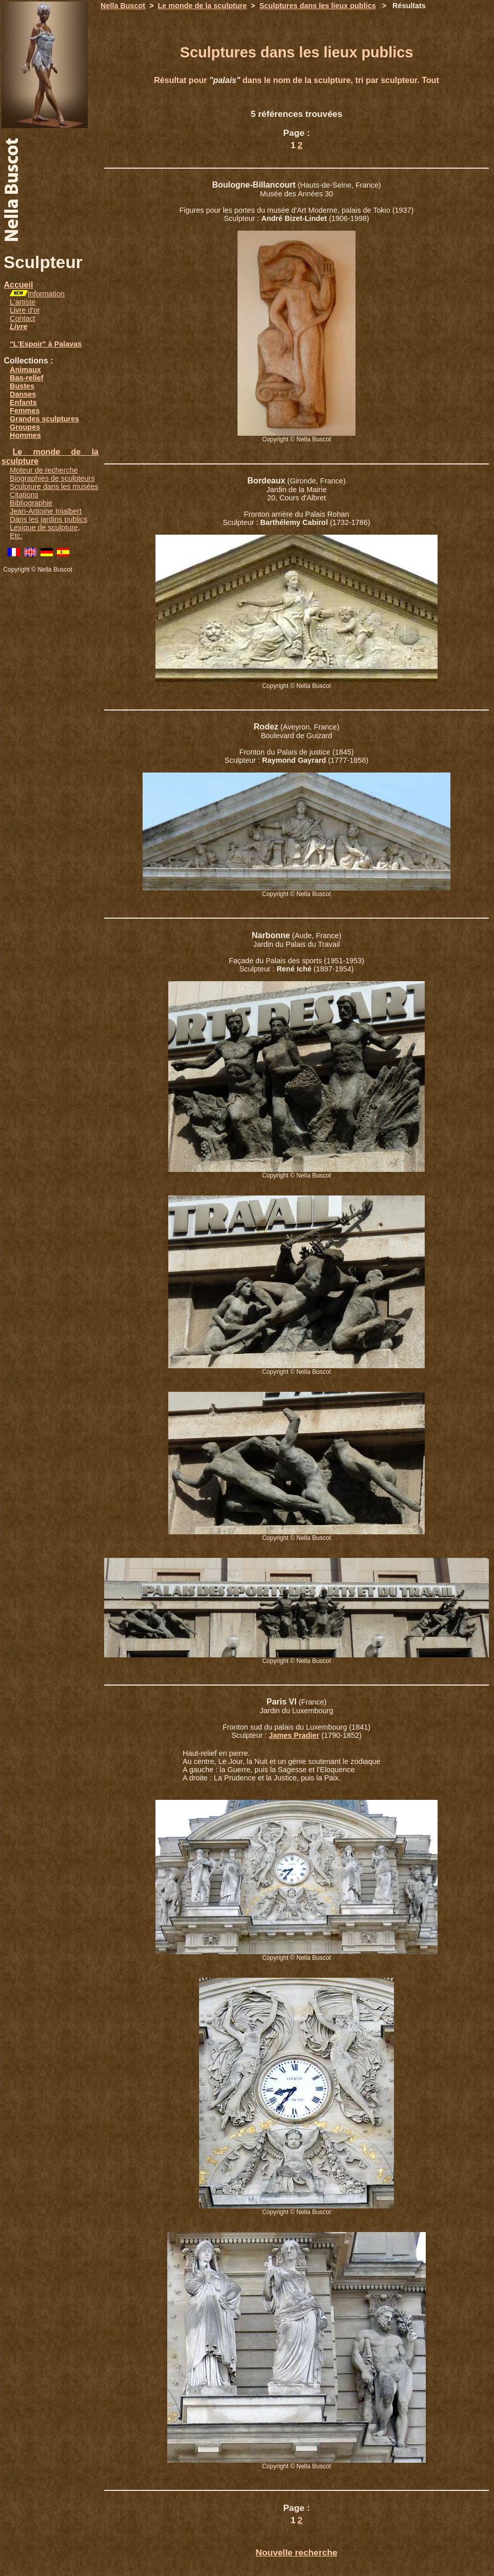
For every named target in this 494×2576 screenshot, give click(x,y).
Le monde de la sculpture (202, 6)
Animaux (25, 370)
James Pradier (294, 1735)
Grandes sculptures (44, 419)
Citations (24, 495)
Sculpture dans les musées (54, 486)
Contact (22, 318)
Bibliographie (31, 503)
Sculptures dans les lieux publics (318, 6)
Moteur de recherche (44, 470)
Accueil (18, 284)
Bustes (22, 386)
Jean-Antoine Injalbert (46, 511)
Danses (23, 394)
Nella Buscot (123, 6)
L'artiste (22, 302)
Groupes (25, 427)
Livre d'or (25, 310)
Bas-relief (27, 378)
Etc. (16, 536)
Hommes (25, 435)
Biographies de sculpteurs (52, 478)
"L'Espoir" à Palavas (46, 344)
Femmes (24, 411)
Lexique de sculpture (44, 527)
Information (46, 294)
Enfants (23, 402)
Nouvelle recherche (296, 2552)
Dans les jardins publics (48, 519)
